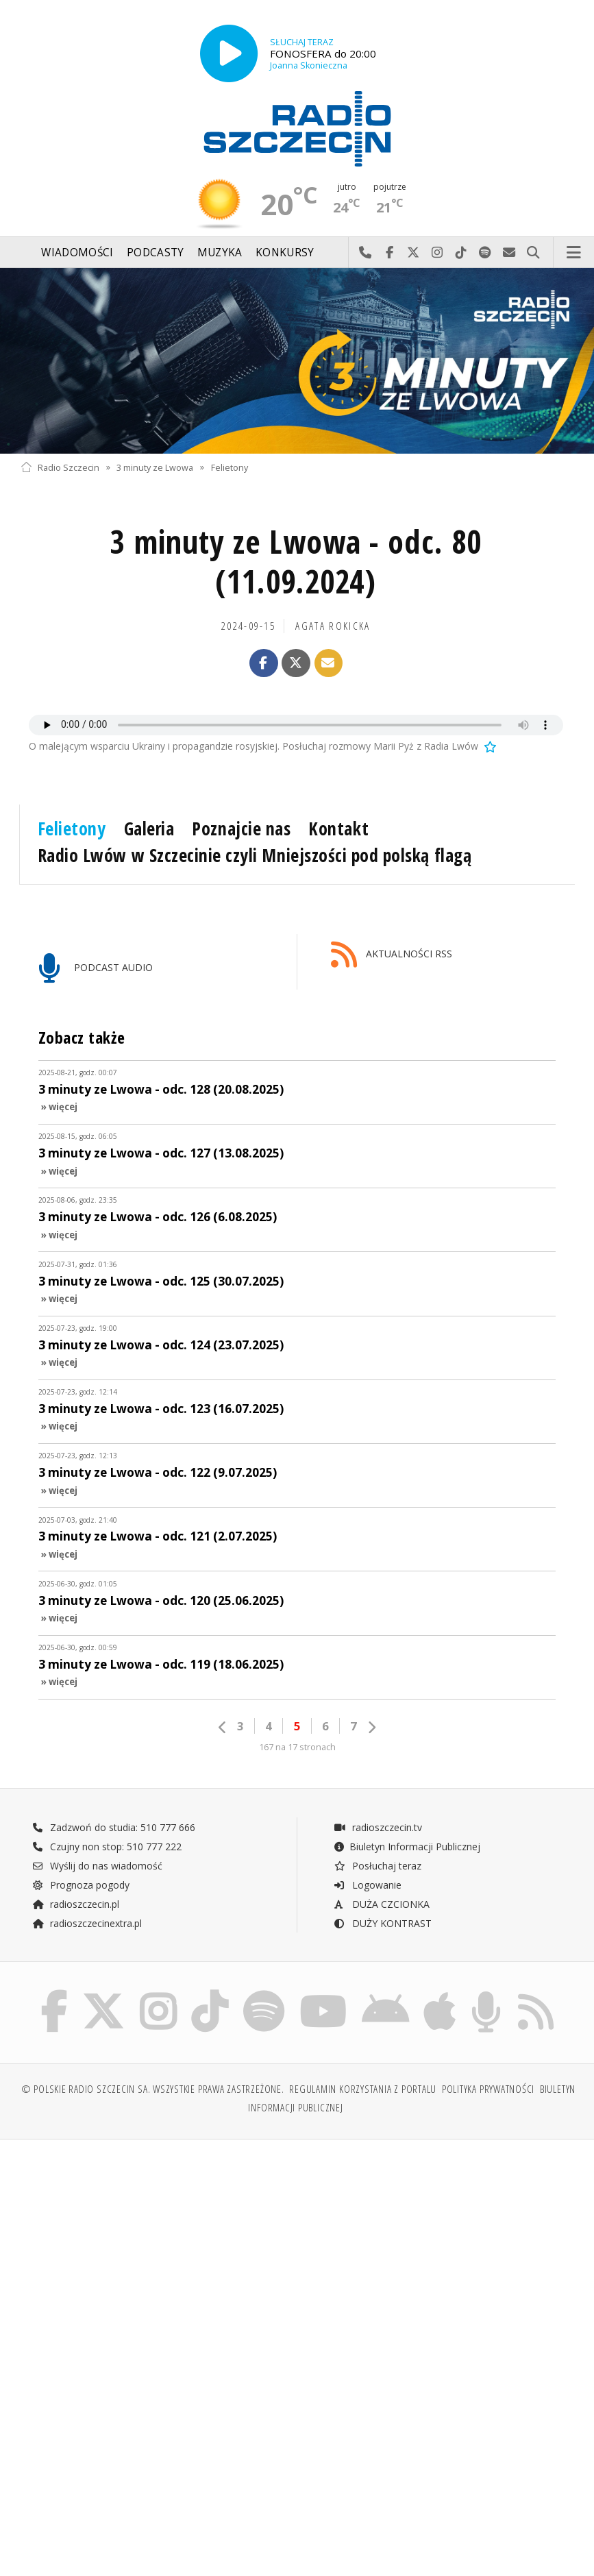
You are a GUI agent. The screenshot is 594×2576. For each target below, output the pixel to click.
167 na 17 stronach (297, 1747)
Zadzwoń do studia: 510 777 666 (114, 1827)
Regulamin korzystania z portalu (362, 2089)
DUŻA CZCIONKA (381, 1904)
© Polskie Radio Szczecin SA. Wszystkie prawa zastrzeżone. (152, 2089)
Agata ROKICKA (332, 626)
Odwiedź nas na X (413, 253)
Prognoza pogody (81, 1884)
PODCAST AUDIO (95, 969)
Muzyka (220, 252)
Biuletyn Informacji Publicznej (406, 1846)
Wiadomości (77, 252)
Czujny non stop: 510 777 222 (107, 1846)
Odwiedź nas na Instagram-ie (437, 253)
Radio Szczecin (60, 467)
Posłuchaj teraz (377, 1865)
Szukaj (533, 253)
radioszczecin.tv (377, 1827)
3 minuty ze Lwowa (154, 467)
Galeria (149, 828)
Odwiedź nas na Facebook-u (389, 253)
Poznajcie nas (241, 828)
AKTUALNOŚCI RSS (392, 955)
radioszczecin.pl (76, 1904)
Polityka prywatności (488, 2089)
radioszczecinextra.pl (87, 1923)
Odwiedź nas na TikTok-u (461, 253)
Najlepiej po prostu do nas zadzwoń (366, 253)
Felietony (229, 467)
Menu (574, 253)
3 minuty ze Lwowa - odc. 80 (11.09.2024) (296, 561)
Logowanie (367, 1884)
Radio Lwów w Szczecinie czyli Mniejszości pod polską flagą (254, 855)
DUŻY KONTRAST (382, 1923)
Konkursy (285, 252)
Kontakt (338, 828)
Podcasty (155, 252)
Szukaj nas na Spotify (485, 253)
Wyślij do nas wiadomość (509, 253)
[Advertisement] (157, 2255)
